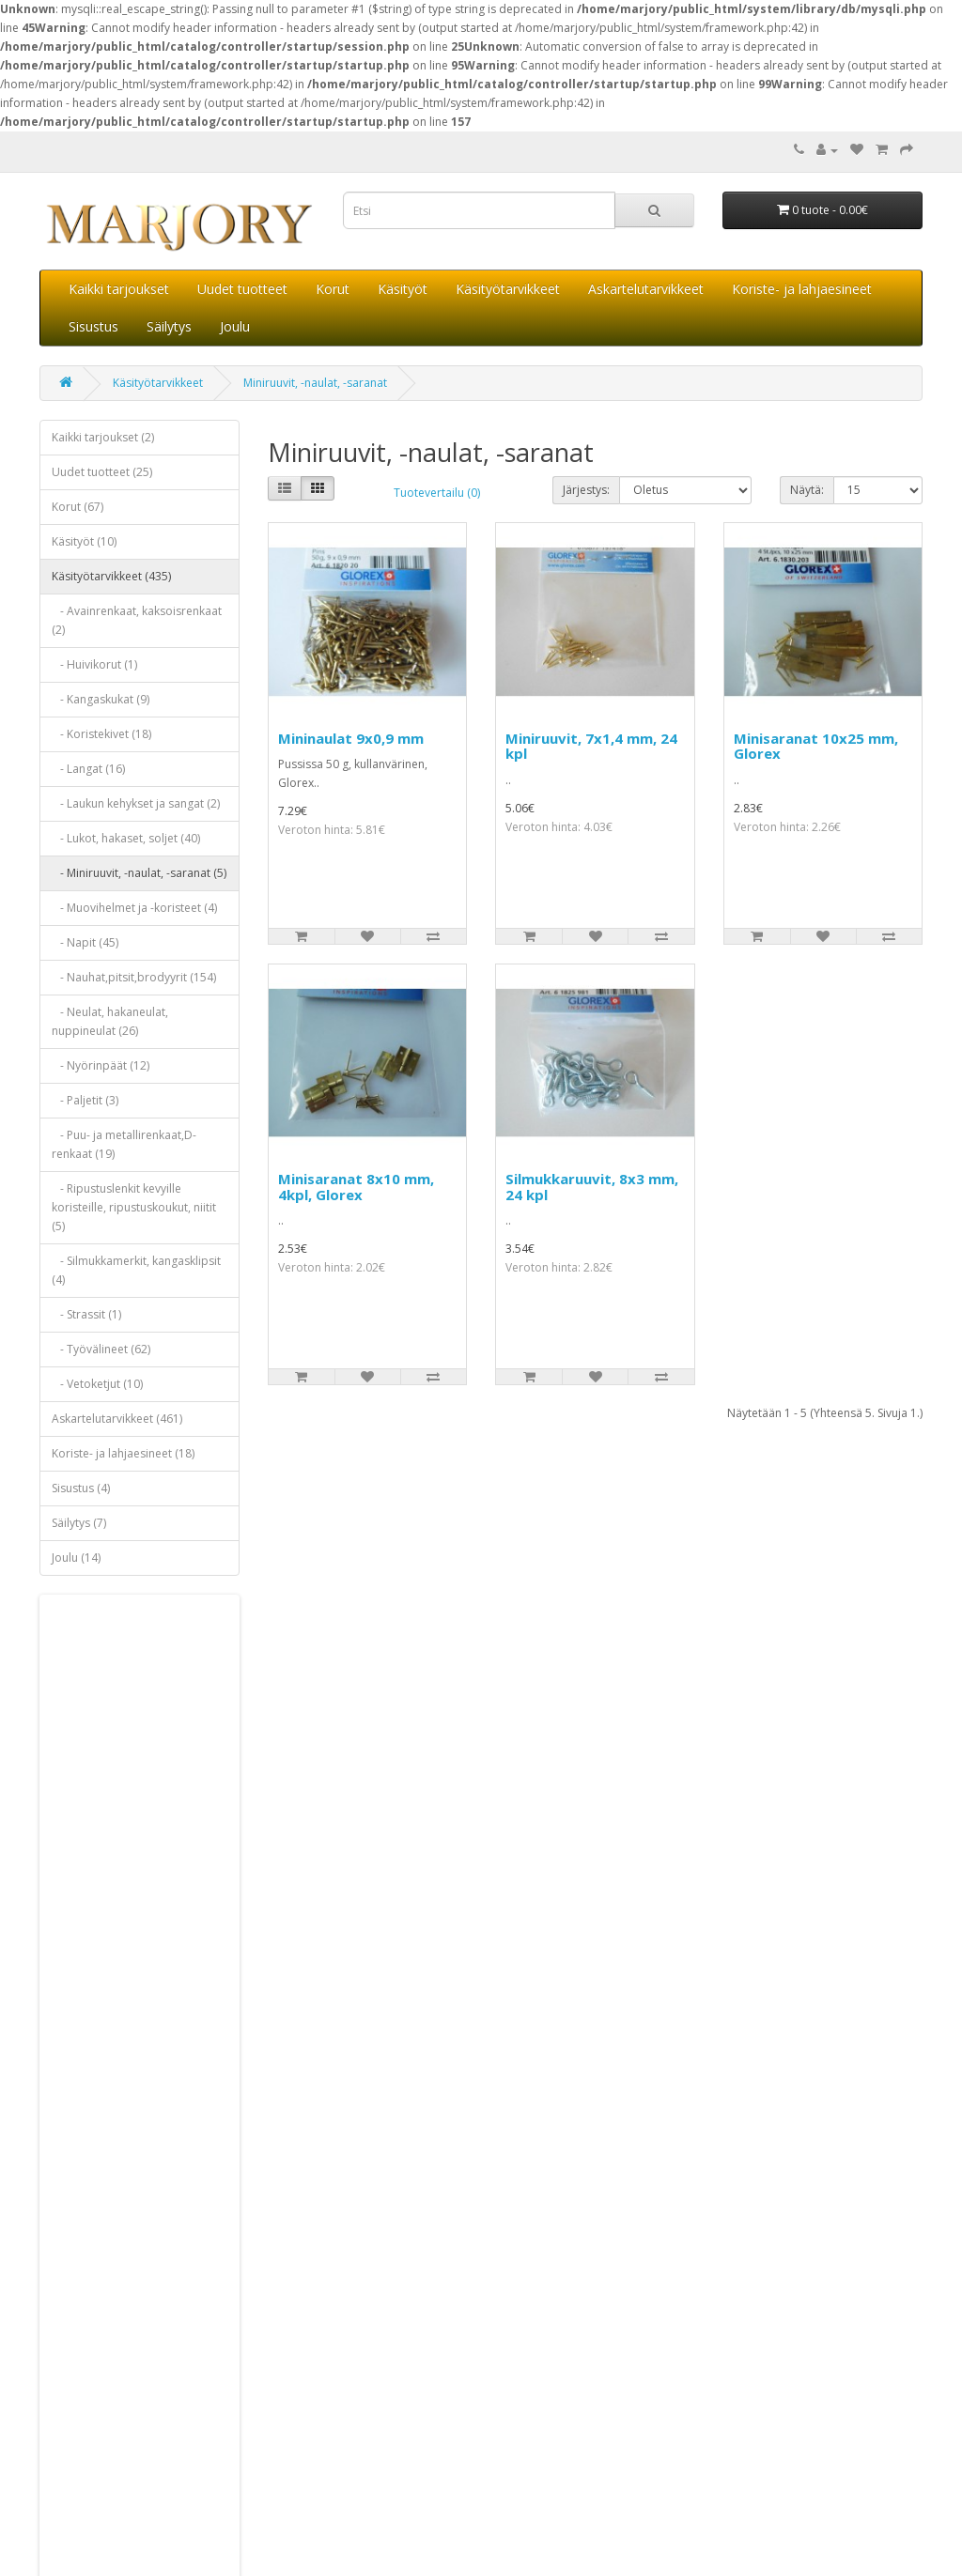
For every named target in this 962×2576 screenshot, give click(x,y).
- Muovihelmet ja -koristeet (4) (134, 908)
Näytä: (807, 490)
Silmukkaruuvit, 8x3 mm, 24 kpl (591, 1186)
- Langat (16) (88, 769)
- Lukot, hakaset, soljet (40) (126, 838)
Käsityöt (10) (84, 541)
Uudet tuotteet (242, 289)
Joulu (235, 326)
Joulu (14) (76, 1558)
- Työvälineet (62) (101, 1349)
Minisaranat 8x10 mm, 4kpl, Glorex (356, 1186)
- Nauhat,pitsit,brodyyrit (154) (134, 977)
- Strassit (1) (86, 1314)
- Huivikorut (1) (94, 664)
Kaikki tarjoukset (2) (103, 437)
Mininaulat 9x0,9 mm (351, 738)
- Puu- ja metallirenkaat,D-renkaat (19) (124, 1144)
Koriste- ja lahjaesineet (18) (123, 1453)
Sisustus (93, 326)
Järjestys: (586, 490)
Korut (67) (77, 507)
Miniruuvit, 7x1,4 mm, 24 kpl (591, 746)
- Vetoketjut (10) (97, 1384)
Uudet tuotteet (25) (102, 472)
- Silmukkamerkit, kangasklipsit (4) (136, 1270)
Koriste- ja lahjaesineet (802, 289)
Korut (332, 289)
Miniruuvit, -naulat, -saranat (315, 383)
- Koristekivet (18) (101, 734)
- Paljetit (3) (85, 1100)
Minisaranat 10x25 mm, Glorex (816, 746)
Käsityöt (402, 289)
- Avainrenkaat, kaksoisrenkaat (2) (137, 620)
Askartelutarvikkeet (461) (117, 1419)
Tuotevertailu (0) (437, 493)
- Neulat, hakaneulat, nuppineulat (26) (110, 1021)
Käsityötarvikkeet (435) (111, 576)
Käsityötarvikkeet (508, 289)
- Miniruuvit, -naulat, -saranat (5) (139, 873)
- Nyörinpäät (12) (100, 1065)
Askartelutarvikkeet (646, 289)
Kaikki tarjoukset (119, 289)
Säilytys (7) (79, 1523)
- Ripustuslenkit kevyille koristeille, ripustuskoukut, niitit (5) (134, 1207)
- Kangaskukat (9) (100, 699)
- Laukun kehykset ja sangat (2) (136, 803)
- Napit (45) (85, 942)
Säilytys (169, 326)
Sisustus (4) (81, 1488)
